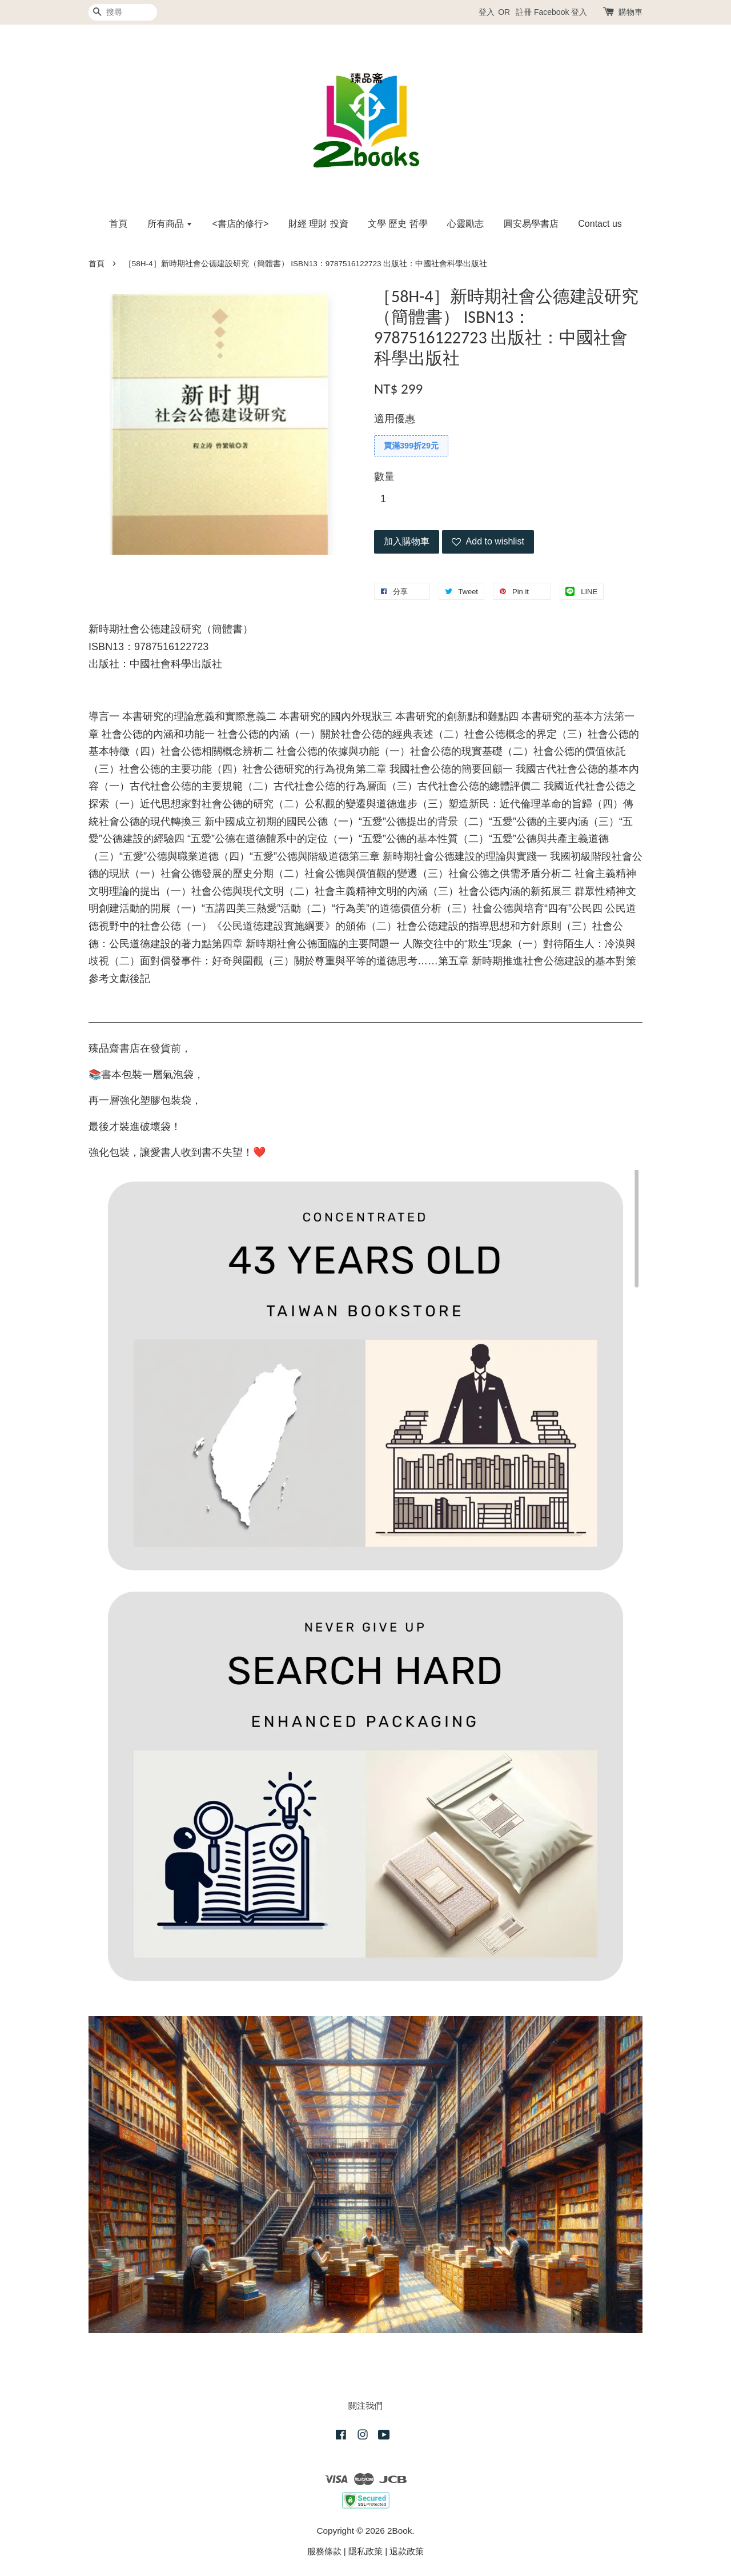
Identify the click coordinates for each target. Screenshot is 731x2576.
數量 (384, 476)
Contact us (599, 224)
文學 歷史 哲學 (398, 224)
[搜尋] (123, 12)
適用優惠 (394, 418)
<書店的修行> (240, 224)
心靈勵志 (465, 224)
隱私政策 (365, 2551)
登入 (487, 12)
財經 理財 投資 (318, 224)
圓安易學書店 (531, 224)
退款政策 (406, 2551)
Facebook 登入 (560, 12)
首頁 (118, 224)
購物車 (630, 12)
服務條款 (324, 2551)
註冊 (524, 12)
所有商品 (169, 224)
